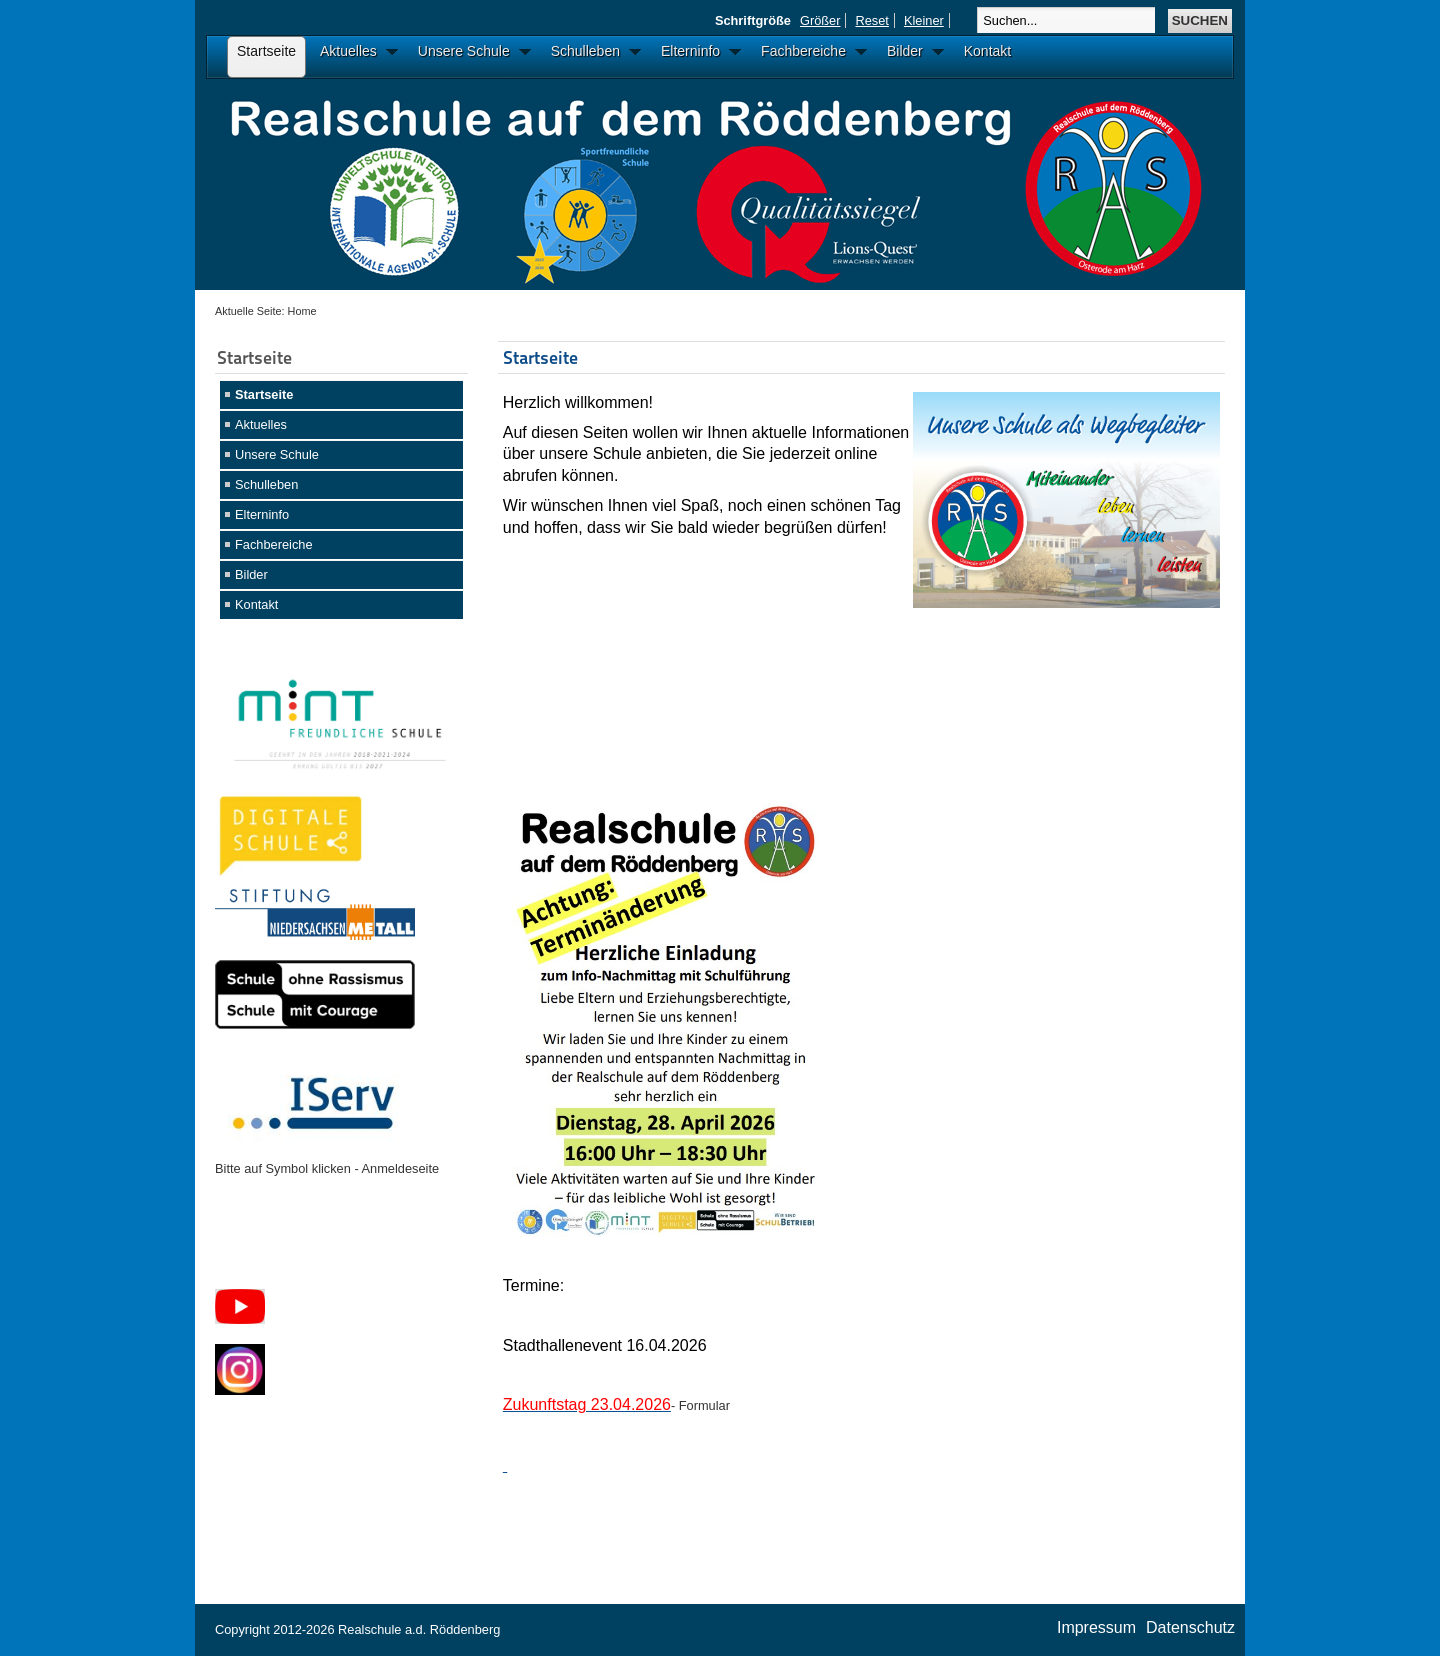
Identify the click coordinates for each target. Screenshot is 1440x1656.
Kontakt (256, 604)
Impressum (1096, 1627)
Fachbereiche (274, 544)
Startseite (264, 394)
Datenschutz (1190, 1627)
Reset (871, 20)
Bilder (251, 574)
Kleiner (924, 20)
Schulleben (266, 484)
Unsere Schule (277, 454)
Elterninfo (262, 514)
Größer (820, 20)
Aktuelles (261, 424)
